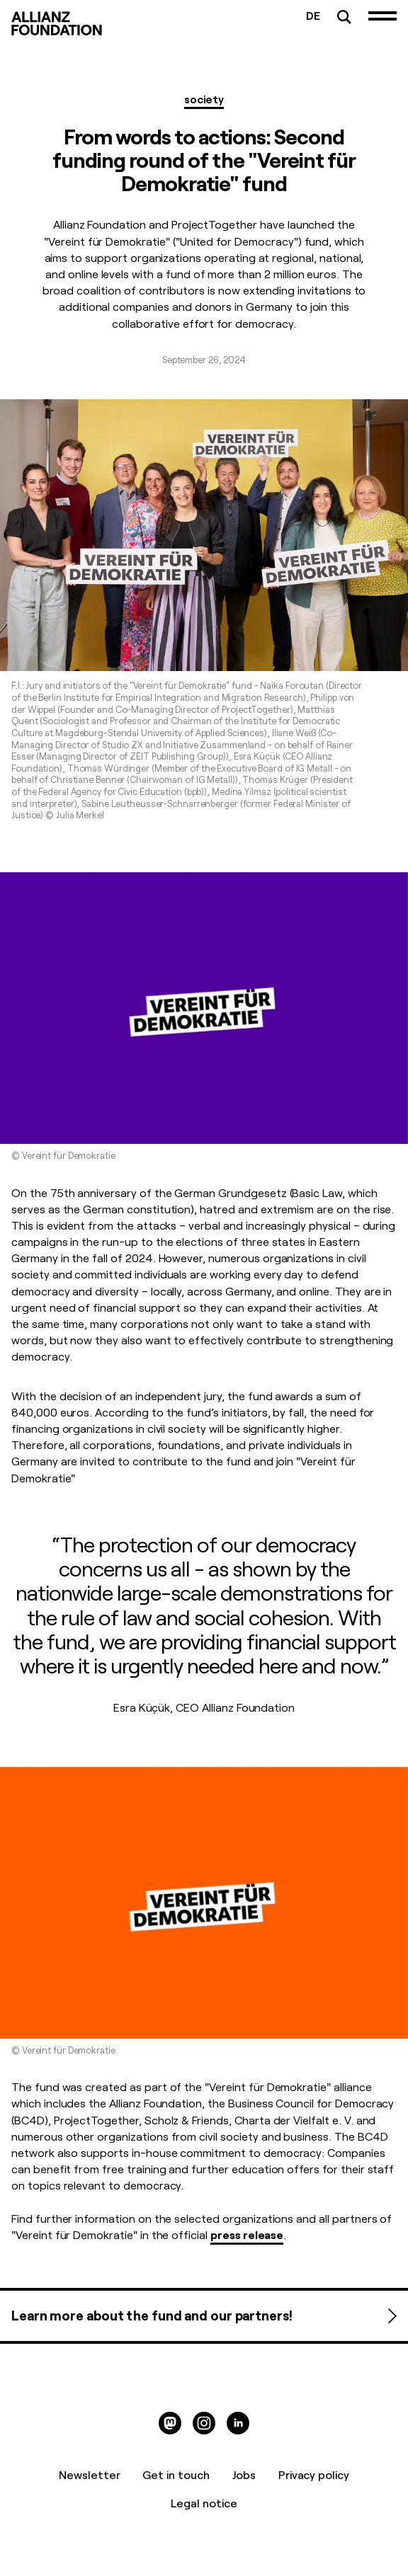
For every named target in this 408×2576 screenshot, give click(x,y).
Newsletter (89, 2474)
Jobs (244, 2474)
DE (313, 14)
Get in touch (175, 2474)
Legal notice (204, 2502)
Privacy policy (313, 2474)
